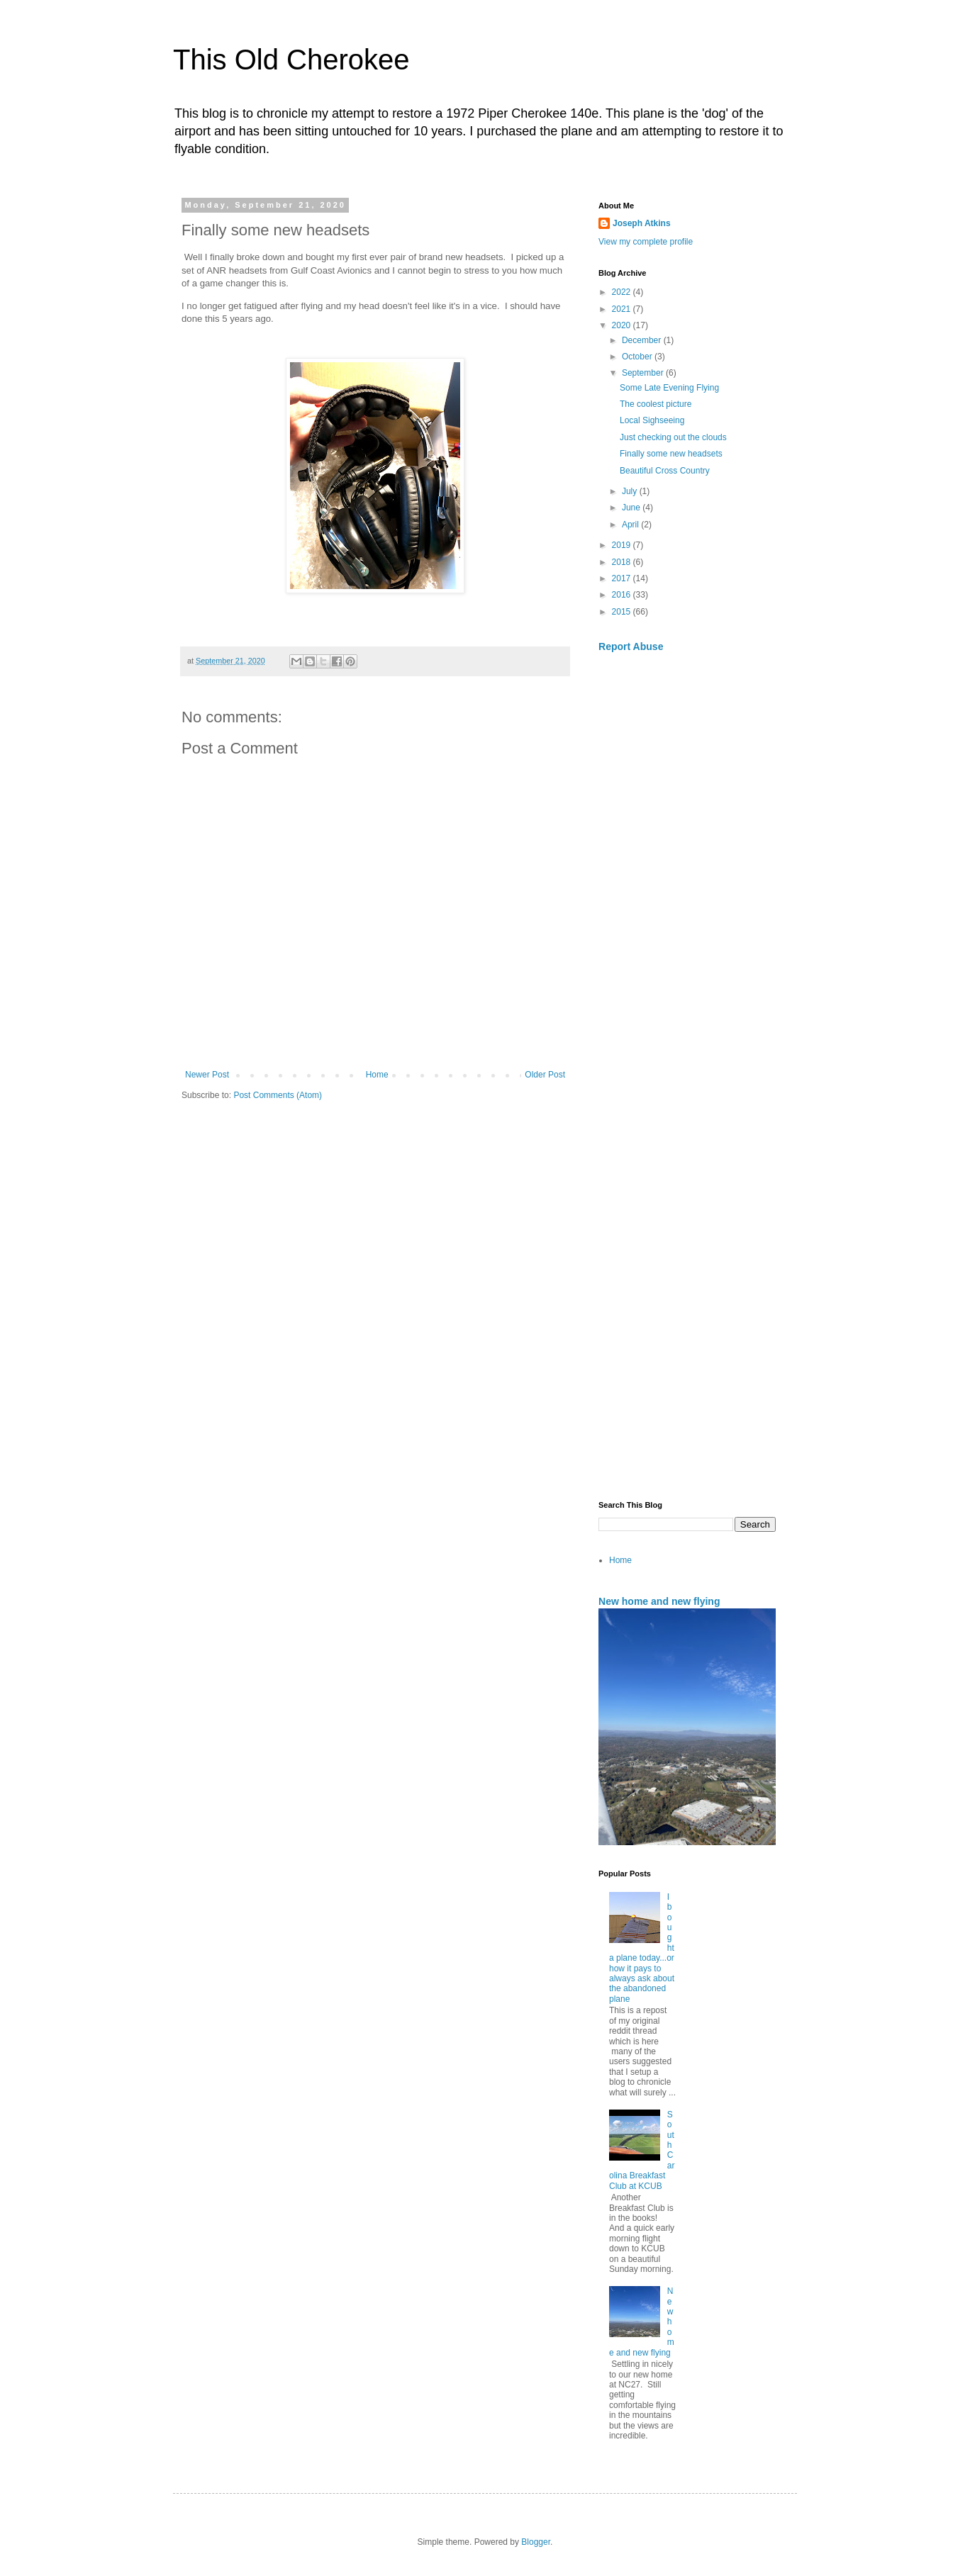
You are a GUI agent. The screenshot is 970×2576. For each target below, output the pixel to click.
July (631, 491)
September (644, 373)
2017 (622, 578)
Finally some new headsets (671, 454)
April (631, 525)
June (632, 508)
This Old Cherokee (291, 59)
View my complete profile (645, 242)
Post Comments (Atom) (277, 1095)
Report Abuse (630, 646)
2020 (622, 325)
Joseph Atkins (642, 223)
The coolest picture (655, 404)
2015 (622, 612)
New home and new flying (659, 1601)
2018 (622, 562)
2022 (622, 292)
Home (377, 1075)
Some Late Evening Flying (669, 388)
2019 (622, 545)
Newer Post (207, 1075)
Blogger (535, 2542)
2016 (622, 595)
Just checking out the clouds (673, 437)
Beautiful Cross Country (665, 471)
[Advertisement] (687, 852)
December (643, 340)
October (638, 357)
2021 (622, 309)
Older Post (545, 1075)
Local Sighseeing (652, 420)
